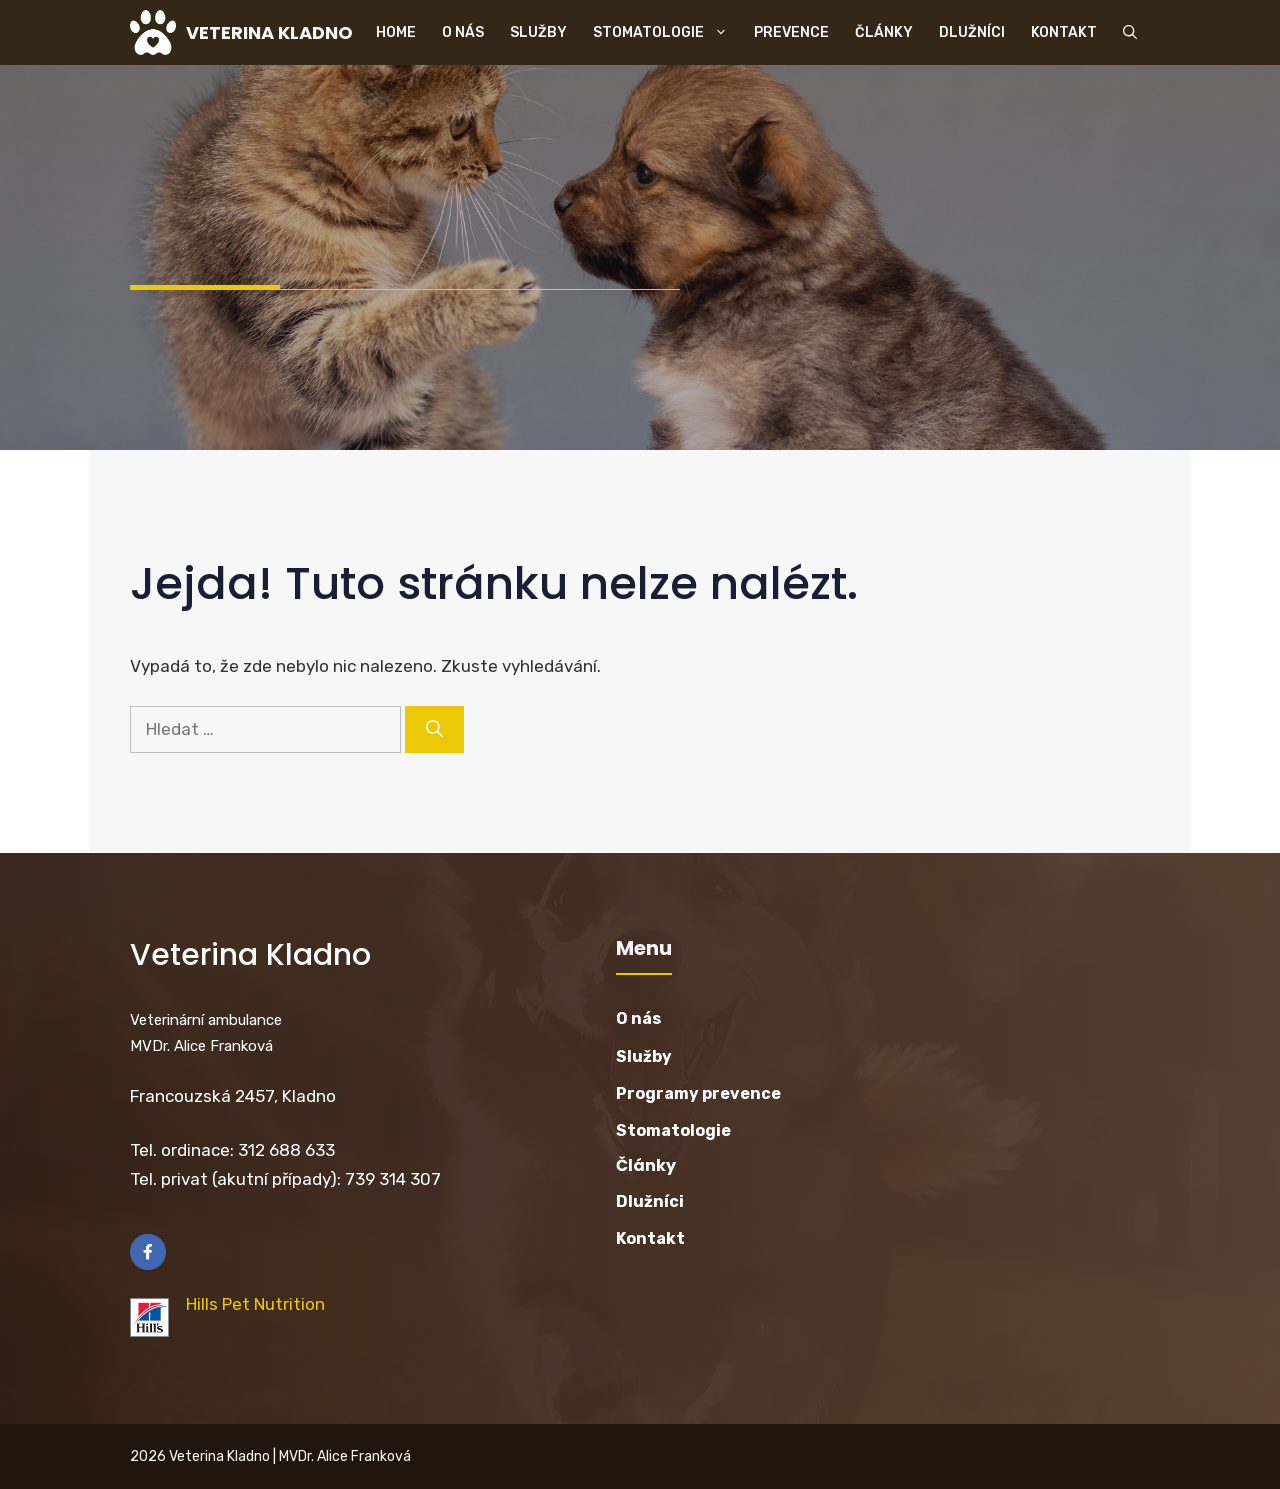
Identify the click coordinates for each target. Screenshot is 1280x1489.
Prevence (791, 32)
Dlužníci (972, 32)
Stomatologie (667, 32)
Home (396, 32)
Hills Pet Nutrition (255, 1304)
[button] (1130, 32)
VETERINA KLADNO (269, 32)
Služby (538, 32)
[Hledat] (434, 730)
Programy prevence (698, 1093)
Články (884, 32)
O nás (463, 32)
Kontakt (1064, 32)
